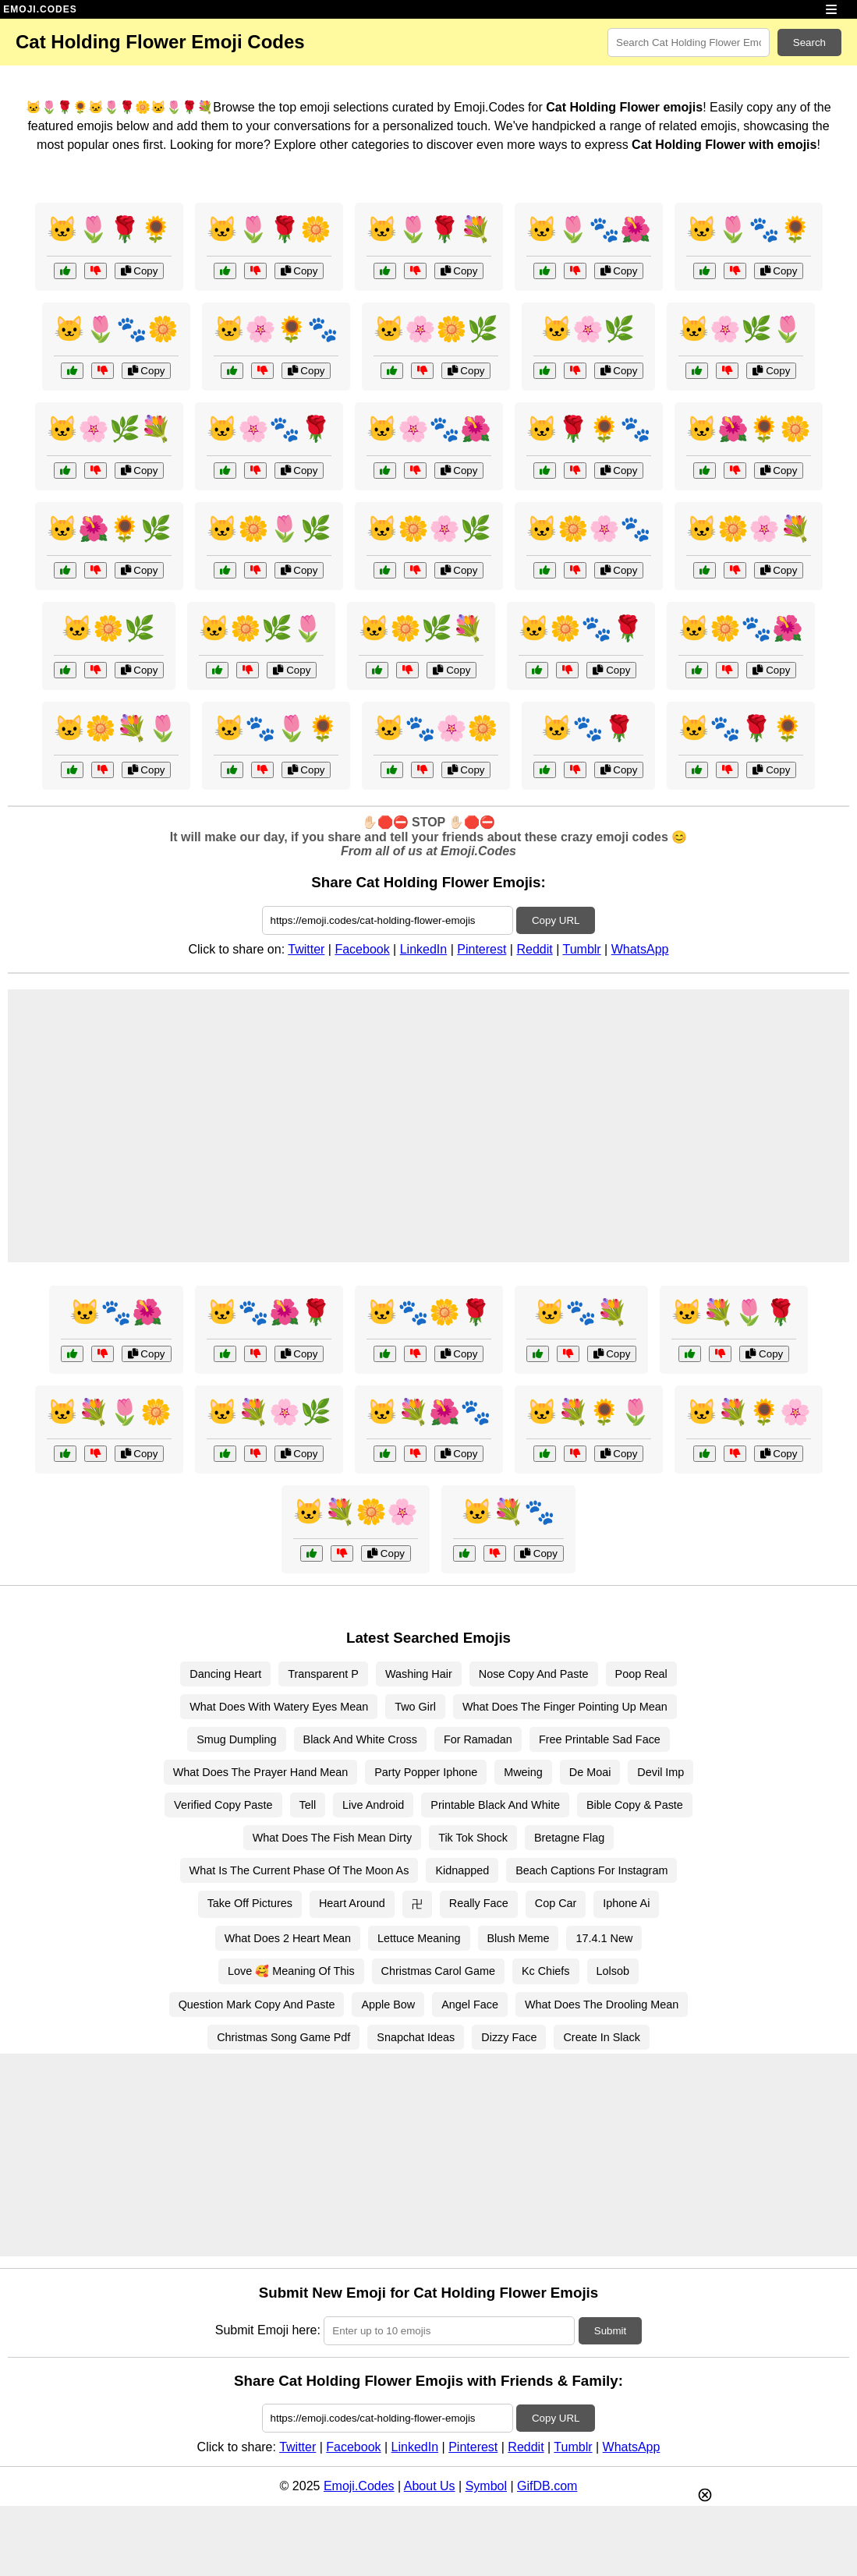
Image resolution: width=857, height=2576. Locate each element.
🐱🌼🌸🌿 (429, 529)
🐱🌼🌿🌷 (261, 628)
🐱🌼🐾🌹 (581, 628)
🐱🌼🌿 (108, 628)
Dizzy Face (509, 2037)
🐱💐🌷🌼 (109, 1412)
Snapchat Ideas (416, 2037)
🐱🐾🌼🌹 (429, 1312)
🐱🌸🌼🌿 (436, 329)
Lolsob (613, 1971)
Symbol (486, 2486)
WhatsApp (640, 949)
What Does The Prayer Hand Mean (261, 1772)
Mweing (523, 1772)
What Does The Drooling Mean (601, 2004)
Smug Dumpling (236, 1739)
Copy (139, 271)
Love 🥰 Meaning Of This (291, 1971)
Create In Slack (601, 2037)
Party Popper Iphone (425, 1772)
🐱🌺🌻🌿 (109, 529)
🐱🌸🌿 (588, 329)
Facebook (362, 949)
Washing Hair (418, 1674)
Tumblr (581, 949)
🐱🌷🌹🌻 (109, 229)
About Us (429, 2486)
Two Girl (415, 1706)
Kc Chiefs (546, 1971)
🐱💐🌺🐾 (429, 1412)
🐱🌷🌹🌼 (269, 229)
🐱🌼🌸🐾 (588, 529)
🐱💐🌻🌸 (748, 1412)
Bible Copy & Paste (634, 1805)
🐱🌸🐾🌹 (269, 429)
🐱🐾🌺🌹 (269, 1312)
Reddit (534, 949)
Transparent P (323, 1674)
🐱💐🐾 (508, 1512)
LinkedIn (424, 949)
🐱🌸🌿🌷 (740, 329)
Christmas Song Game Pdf (283, 2037)
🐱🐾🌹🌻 (740, 728)
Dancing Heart (225, 1674)
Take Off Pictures (249, 1903)
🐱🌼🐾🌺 (740, 628)
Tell (308, 1805)
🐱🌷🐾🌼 (116, 329)
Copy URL (555, 920)
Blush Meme (518, 1938)
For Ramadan (478, 1739)
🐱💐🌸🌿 (269, 1412)
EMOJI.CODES (39, 9)
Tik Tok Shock (473, 1837)
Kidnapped (462, 1870)
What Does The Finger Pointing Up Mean (565, 1706)
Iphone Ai (626, 1903)
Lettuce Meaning (418, 1938)
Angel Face (469, 2004)
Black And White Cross (360, 1739)
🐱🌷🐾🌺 (588, 229)
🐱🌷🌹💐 (429, 229)
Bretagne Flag (569, 1837)
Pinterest (481, 949)
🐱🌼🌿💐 (421, 628)
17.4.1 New (603, 1938)
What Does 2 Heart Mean (288, 1938)
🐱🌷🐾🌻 (748, 229)
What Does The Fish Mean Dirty (332, 1837)
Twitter (306, 949)
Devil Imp (660, 1772)
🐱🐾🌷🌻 (276, 728)
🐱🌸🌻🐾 (276, 329)
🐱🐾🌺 (116, 1312)
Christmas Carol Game (438, 1971)
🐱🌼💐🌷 (116, 728)
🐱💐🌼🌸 (355, 1512)
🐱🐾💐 (581, 1312)
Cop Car (556, 1903)
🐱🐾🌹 (588, 728)
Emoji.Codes (359, 2486)
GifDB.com (547, 2486)
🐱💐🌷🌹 (733, 1312)
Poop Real (641, 1674)
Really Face (478, 1903)
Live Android (373, 1805)
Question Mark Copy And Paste (257, 2004)
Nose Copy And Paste (534, 1674)
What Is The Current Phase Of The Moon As (299, 1870)
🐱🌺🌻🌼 (748, 429)
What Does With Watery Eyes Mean (278, 1706)
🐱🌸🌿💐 (109, 429)
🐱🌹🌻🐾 (588, 429)
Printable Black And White (495, 1805)
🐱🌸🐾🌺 (429, 429)
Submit (610, 2331)
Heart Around (352, 1903)
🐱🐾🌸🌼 (436, 728)
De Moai (590, 1772)
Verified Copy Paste (223, 1805)
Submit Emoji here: (267, 2330)
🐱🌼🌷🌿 (269, 529)
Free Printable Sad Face (599, 1739)
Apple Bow (388, 2004)
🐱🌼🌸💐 (748, 529)
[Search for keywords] (688, 42)
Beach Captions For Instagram (591, 1870)
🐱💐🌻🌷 (588, 1412)
